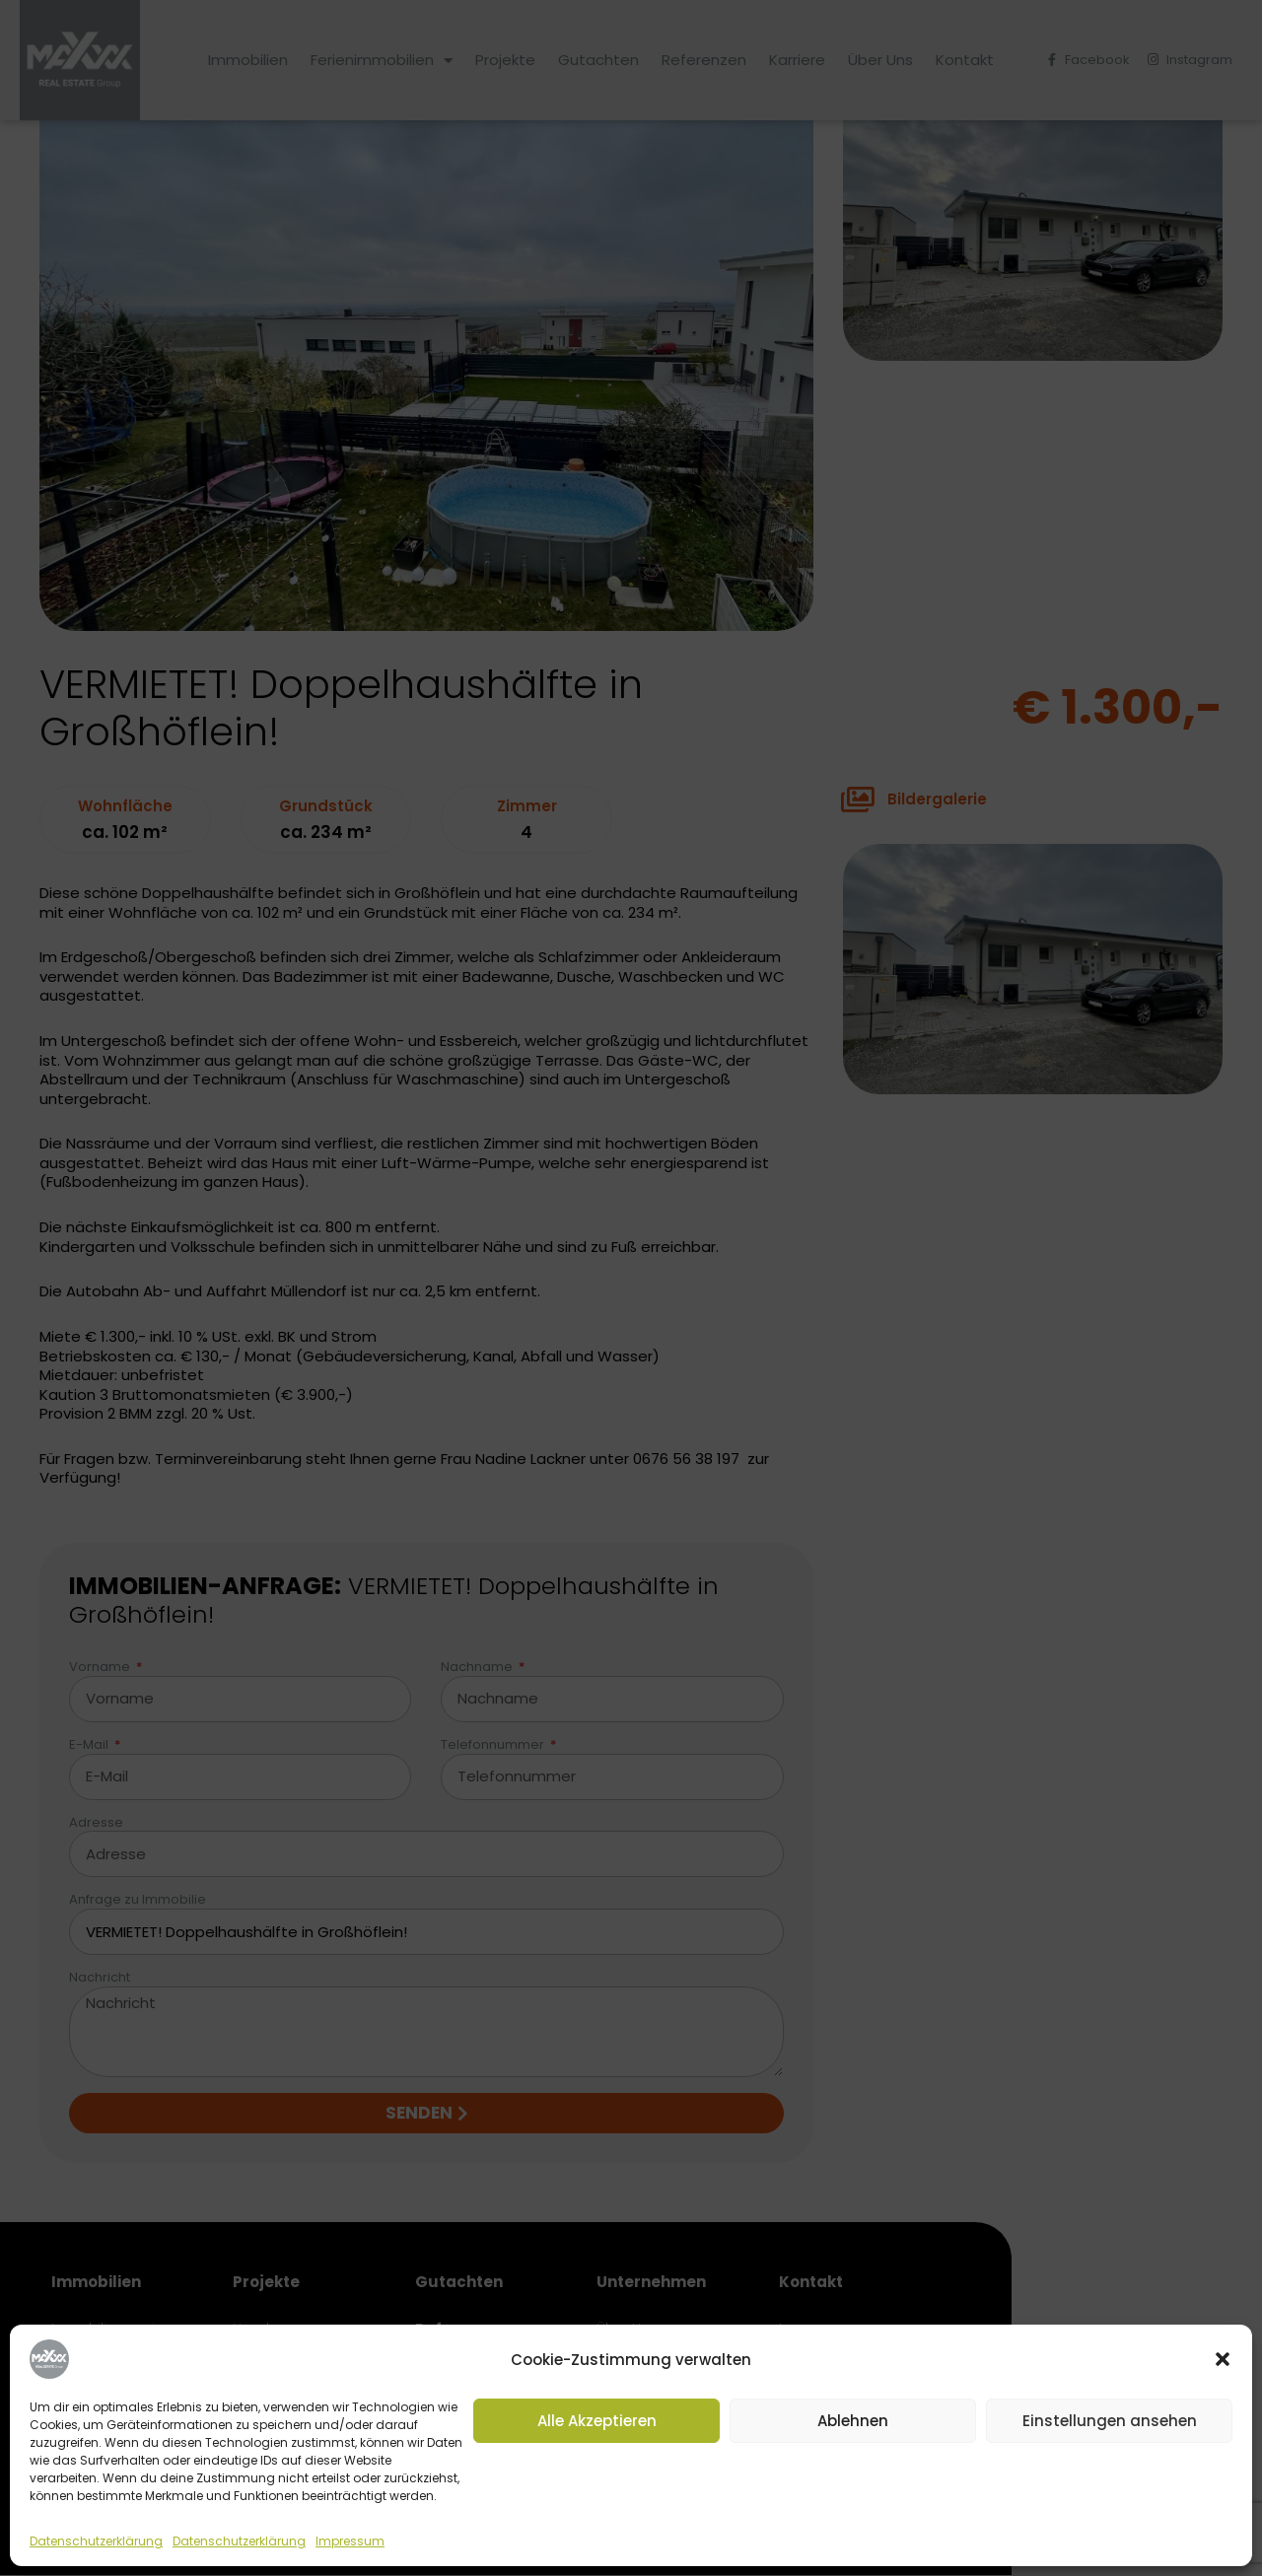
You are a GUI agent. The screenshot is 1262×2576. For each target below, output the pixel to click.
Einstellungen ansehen (1109, 2420)
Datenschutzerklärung (96, 2541)
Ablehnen (852, 2420)
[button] (1222, 2359)
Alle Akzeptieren (597, 2420)
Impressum (350, 2541)
